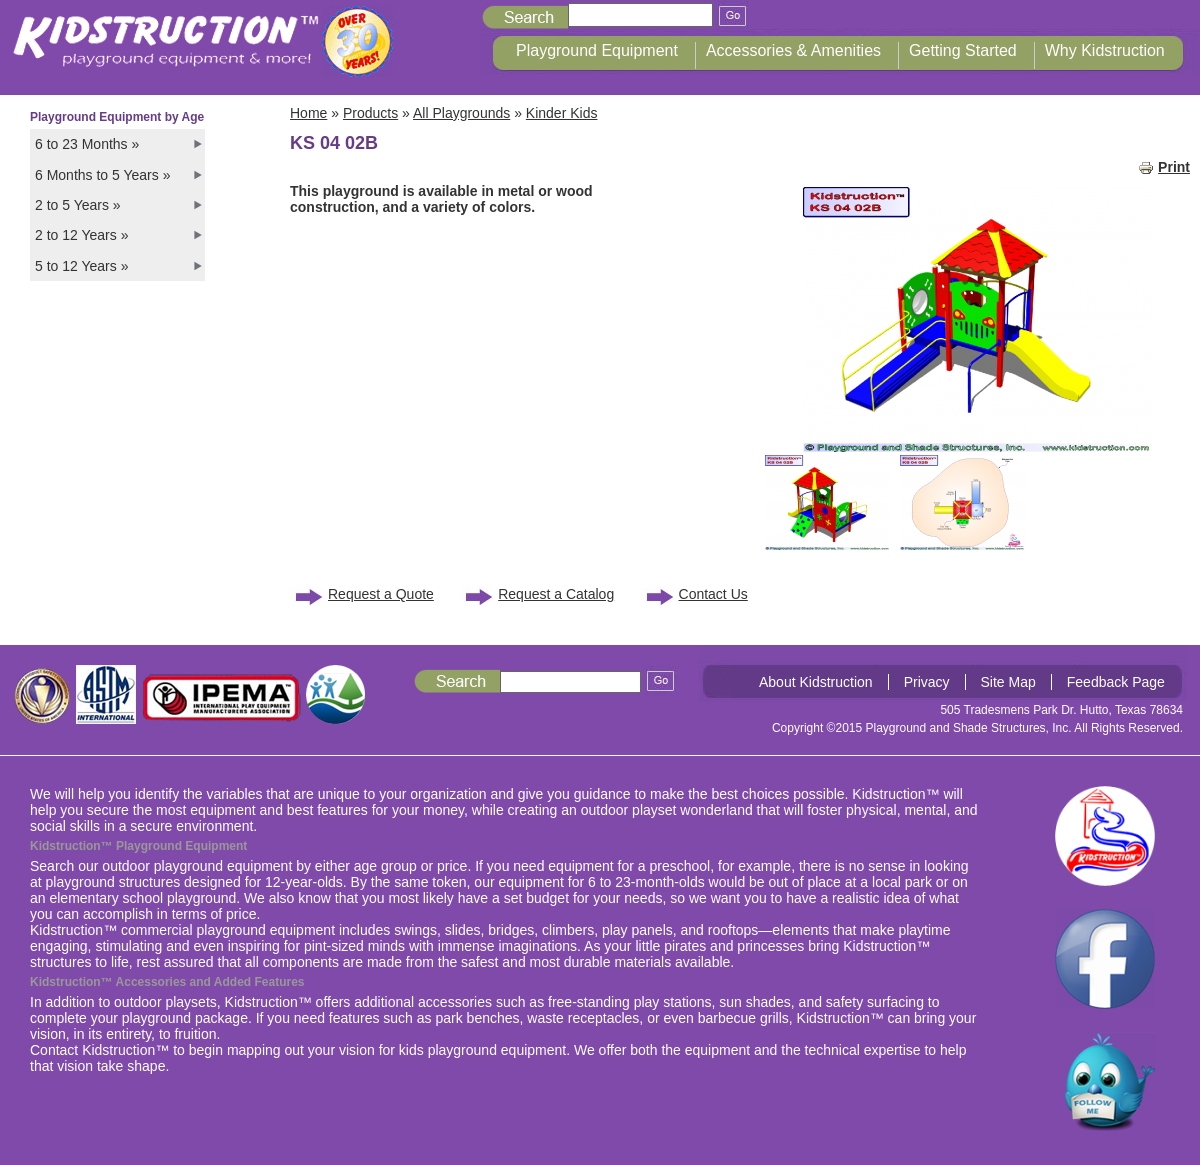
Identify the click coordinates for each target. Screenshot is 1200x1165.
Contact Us (713, 594)
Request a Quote (381, 594)
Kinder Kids (562, 113)
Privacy (927, 682)
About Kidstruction (816, 682)
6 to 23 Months (87, 144)
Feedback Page (1116, 682)
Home (308, 113)
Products (370, 113)
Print (1164, 167)
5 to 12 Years (81, 266)
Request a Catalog (556, 594)
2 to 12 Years (81, 235)
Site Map (1008, 682)
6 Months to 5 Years (102, 175)
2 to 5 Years (78, 205)
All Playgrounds (461, 113)
